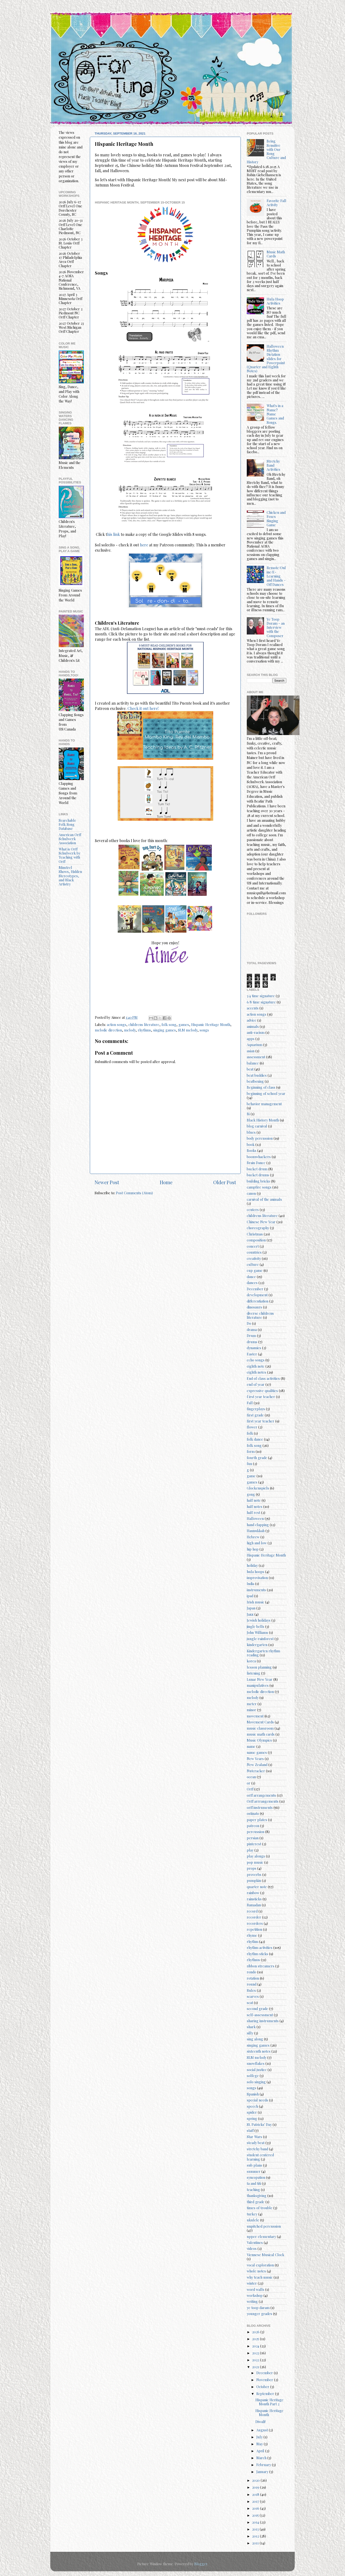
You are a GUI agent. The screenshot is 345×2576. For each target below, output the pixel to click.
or (248, 1783)
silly (250, 2033)
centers (253, 1209)
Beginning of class (261, 1087)
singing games (164, 1030)
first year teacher (260, 1421)
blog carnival (257, 1126)
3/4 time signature (261, 995)
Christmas (255, 1234)
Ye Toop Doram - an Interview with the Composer (276, 627)
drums (252, 1341)
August (262, 2430)
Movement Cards (260, 1722)
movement (255, 1716)
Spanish (253, 2094)
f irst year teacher (261, 1396)
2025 (256, 2338)
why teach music (260, 2277)
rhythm (252, 1941)
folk (250, 1433)
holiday (252, 1565)
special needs (257, 2100)
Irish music (255, 1602)
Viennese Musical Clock (265, 2254)
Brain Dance (256, 1162)
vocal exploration (260, 2265)
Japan (251, 1608)
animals (253, 1026)
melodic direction (108, 1030)
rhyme (252, 1935)
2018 (256, 2494)
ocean (251, 1776)
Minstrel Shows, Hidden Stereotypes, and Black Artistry (70, 875)
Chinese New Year (261, 1221)
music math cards (261, 1734)
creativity (254, 1258)
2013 (256, 2529)
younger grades (259, 2313)
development (257, 1294)
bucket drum (257, 1168)
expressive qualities (262, 1390)
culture (253, 1264)
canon (251, 1193)
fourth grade (257, 1457)
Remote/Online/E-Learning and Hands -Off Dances (276, 576)
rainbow (253, 1892)
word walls (255, 2289)
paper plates (257, 1819)
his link (114, 534)
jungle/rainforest (260, 1638)
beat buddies (257, 1075)
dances (252, 1282)
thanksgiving (256, 2195)
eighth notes (256, 1372)
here (144, 544)
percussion (255, 1831)
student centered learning (260, 2156)
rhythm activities (259, 1947)
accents (253, 1008)
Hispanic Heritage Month (210, 1024)
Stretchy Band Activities (273, 465)
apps (250, 1038)
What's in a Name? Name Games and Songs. (275, 414)
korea (251, 1661)
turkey (252, 2214)
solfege (253, 2075)
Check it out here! (143, 708)
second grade (257, 2008)
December (255, 1288)
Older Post (224, 1182)
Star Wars (254, 2136)
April (260, 2450)
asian (250, 1050)
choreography (258, 1227)
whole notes (256, 2271)
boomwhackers (259, 1156)
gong (251, 1494)
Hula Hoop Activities (275, 301)
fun (249, 1463)
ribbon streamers (260, 1966)
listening (253, 1673)
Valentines (255, 2242)
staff (250, 2130)
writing (252, 2301)
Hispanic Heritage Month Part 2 (269, 2401)
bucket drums (258, 1174)
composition (256, 1240)
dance (251, 1276)
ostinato (253, 1813)
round (251, 1984)
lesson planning (259, 1667)
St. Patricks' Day (259, 2124)
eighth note (255, 1366)
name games (257, 1752)
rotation (253, 1978)
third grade (255, 2201)
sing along (255, 2039)
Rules (251, 1990)
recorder (254, 1917)
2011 (256, 2543)
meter (252, 1703)
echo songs (255, 1360)
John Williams (257, 1632)
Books (251, 1150)
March (261, 2457)
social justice (257, 2069)
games (183, 1024)
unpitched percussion (264, 2226)
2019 (256, 2487)
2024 (256, 2346)
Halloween (255, 1518)
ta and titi (254, 2183)
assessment (256, 1056)
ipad (250, 1595)
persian (253, 1837)
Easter (252, 1354)
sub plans (254, 2165)
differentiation (257, 1301)
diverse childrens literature (260, 1315)
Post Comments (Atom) (134, 1192)
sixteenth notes (258, 2051)
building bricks (258, 1181)
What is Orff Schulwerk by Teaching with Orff (69, 855)
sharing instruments (263, 2020)
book (250, 1144)
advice (251, 1020)
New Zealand (257, 1764)
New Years (255, 1758)
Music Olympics (259, 1740)
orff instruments (260, 1807)
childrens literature (143, 1024)
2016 (256, 2508)
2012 (256, 2536)
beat (250, 1069)
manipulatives (258, 1685)
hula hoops (255, 1571)
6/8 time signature (261, 1002)
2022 (256, 2359)
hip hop (253, 1549)
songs (204, 1030)
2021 (256, 2366)
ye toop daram (258, 2307)
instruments (256, 1589)
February (264, 2464)
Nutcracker (256, 1770)
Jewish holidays (258, 1620)
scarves (253, 1996)
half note (254, 1500)
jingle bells (255, 1626)
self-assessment (260, 2014)
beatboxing (255, 1081)
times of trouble (259, 2207)
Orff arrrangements (262, 1801)
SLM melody (187, 1030)
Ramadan (254, 1904)
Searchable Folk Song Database (67, 824)
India (250, 1583)
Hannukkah (255, 1530)
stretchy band (257, 2148)
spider (252, 2112)
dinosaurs (254, 1307)
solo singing (256, 2081)
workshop (255, 2295)
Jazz (250, 1614)
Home (166, 1182)
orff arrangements (261, 1795)
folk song (168, 1024)
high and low (257, 1542)
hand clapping (258, 1524)
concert (253, 1246)
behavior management (264, 1103)
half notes (254, 1506)
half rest (253, 1512)
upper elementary (261, 2236)
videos (252, 2248)
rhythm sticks (257, 1953)
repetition (254, 1929)
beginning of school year (266, 1093)
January (262, 2471)
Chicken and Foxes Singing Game (276, 518)
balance (253, 1063)
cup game (255, 1270)
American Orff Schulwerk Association (70, 838)
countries (254, 1252)
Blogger (200, 2563)
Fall (250, 1402)
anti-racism (255, 1032)
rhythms (144, 1030)
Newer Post (107, 1182)
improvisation (257, 1577)
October (263, 2386)
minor (251, 1709)
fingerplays (256, 1408)
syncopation (256, 2177)
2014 (256, 2522)
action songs (116, 1024)
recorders (255, 1923)
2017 (256, 2501)
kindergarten (257, 1644)
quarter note (257, 1886)
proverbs (254, 1874)
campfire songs (259, 1187)
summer (253, 2171)
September (265, 2393)
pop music (255, 1862)
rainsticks (254, 1899)
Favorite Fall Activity (276, 202)
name (251, 1746)
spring (252, 2118)
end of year (255, 1384)
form (251, 1451)
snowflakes (255, 2063)
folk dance (255, 1439)
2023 (256, 2352)
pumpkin (254, 1880)
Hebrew (253, 1536)
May (260, 2443)
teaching (253, 2189)
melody (130, 1030)
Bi (248, 1113)
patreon (253, 1825)
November (265, 2379)
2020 (256, 2480)
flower (252, 1427)
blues (251, 1132)
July (260, 2436)
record (252, 1911)
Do (249, 1323)
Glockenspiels (258, 1488)
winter (252, 2283)
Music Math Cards (276, 253)
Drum (251, 1335)
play (250, 1850)
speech (252, 2106)
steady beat (255, 2142)
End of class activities (263, 1378)
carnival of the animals (264, 1199)
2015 (256, 2515)
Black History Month (263, 1120)
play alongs (256, 1856)
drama (252, 1329)
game (251, 1475)
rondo (251, 1972)
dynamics (254, 1347)
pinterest (254, 1843)
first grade (255, 1415)
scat (250, 2002)
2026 (256, 2331)
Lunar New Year (259, 1679)
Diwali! (260, 2421)
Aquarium (254, 1044)
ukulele (253, 2220)
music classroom (260, 1728)
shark (251, 2026)
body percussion (260, 1138)
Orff (250, 1789)
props (251, 1868)
